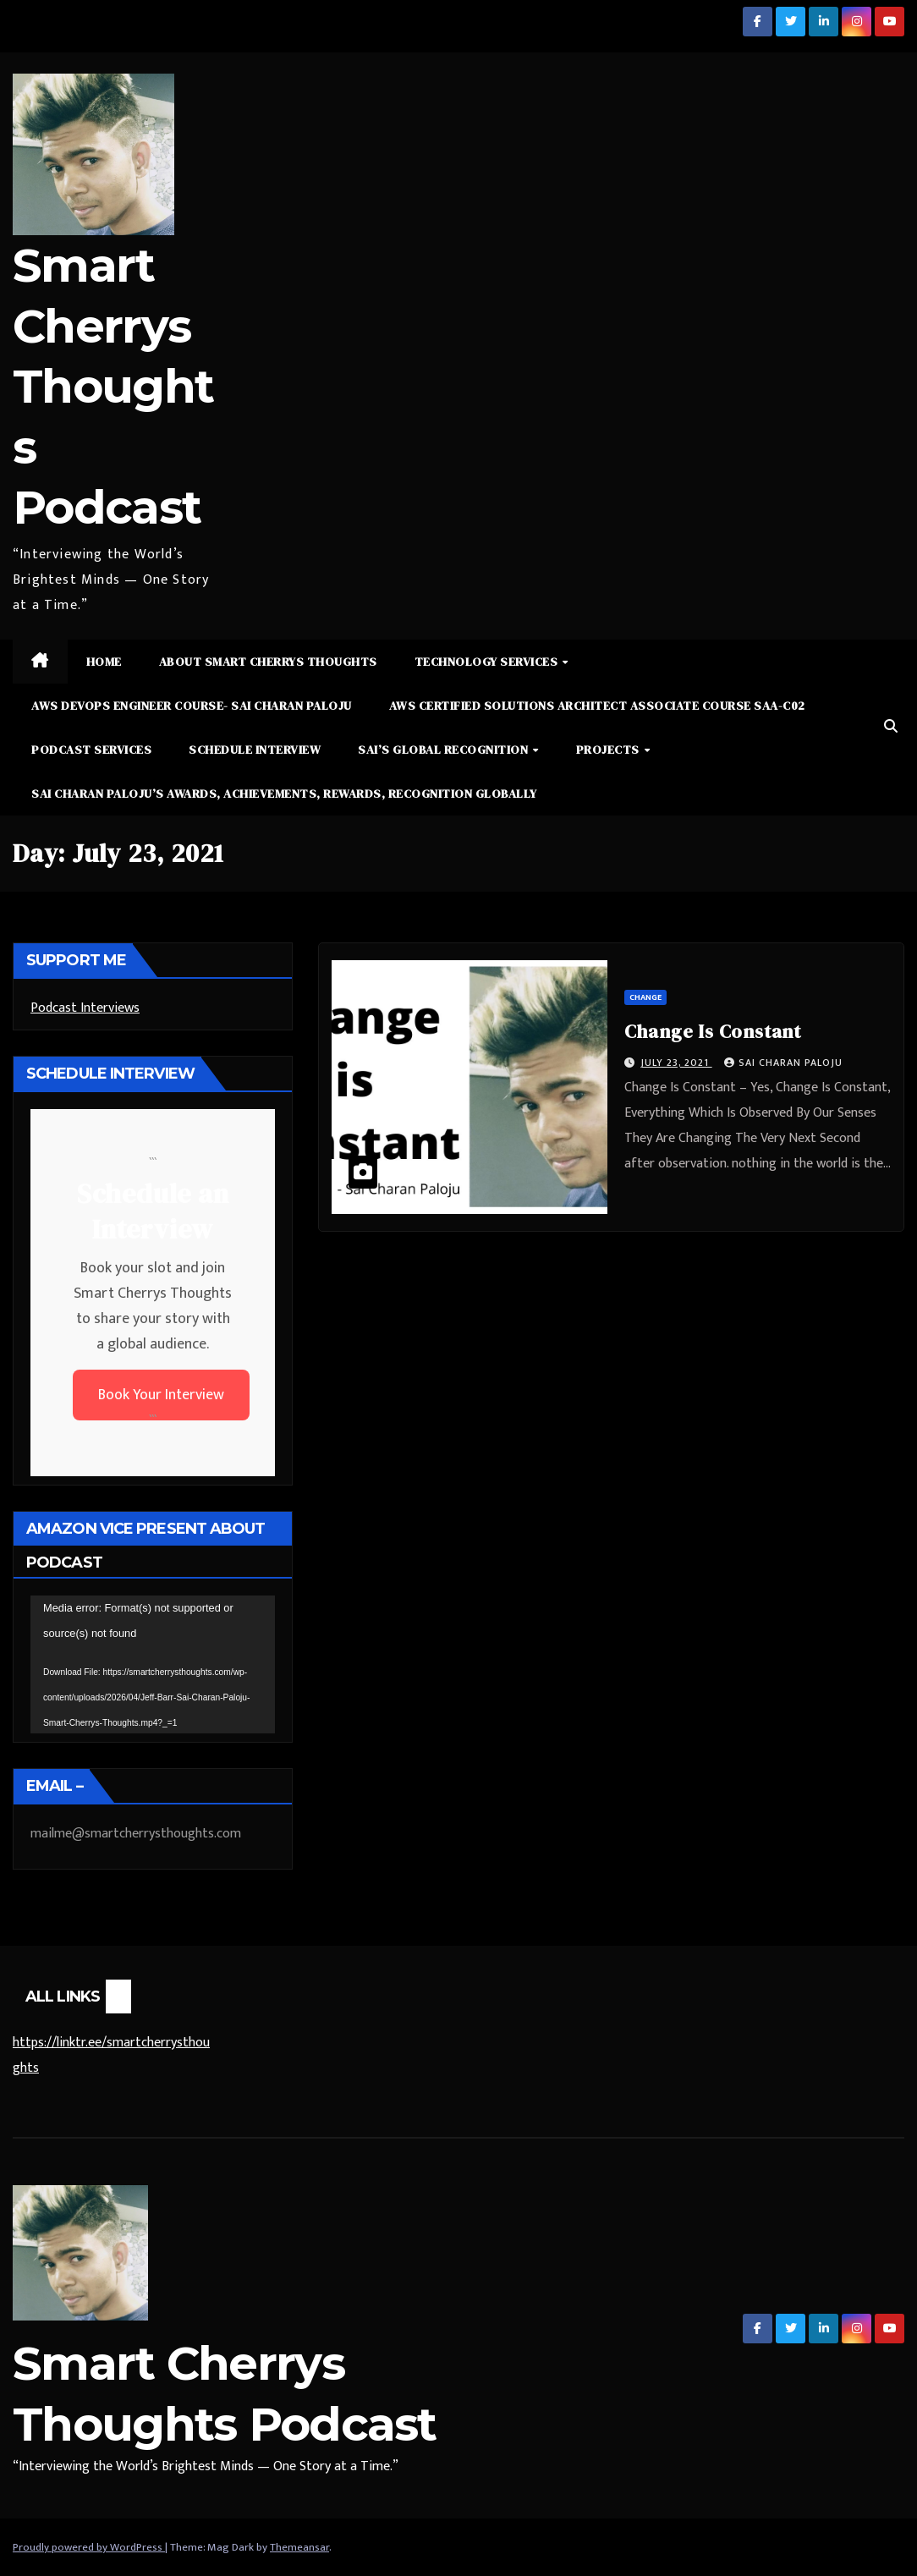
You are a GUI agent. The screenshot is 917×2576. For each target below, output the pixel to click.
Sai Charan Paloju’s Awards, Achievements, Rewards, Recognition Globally (284, 793)
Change (645, 997)
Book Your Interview (161, 1395)
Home (104, 661)
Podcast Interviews (85, 1008)
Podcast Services (91, 749)
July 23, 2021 (676, 1062)
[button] (891, 727)
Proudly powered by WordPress (89, 2547)
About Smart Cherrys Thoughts (268, 661)
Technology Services (488, 661)
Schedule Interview (255, 749)
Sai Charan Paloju (783, 1062)
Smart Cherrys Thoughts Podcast (113, 386)
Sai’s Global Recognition (444, 749)
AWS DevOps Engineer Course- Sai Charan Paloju (191, 705)
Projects (609, 749)
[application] (152, 1664)
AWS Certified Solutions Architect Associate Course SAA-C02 (597, 705)
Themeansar (299, 2547)
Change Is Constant (712, 1031)
